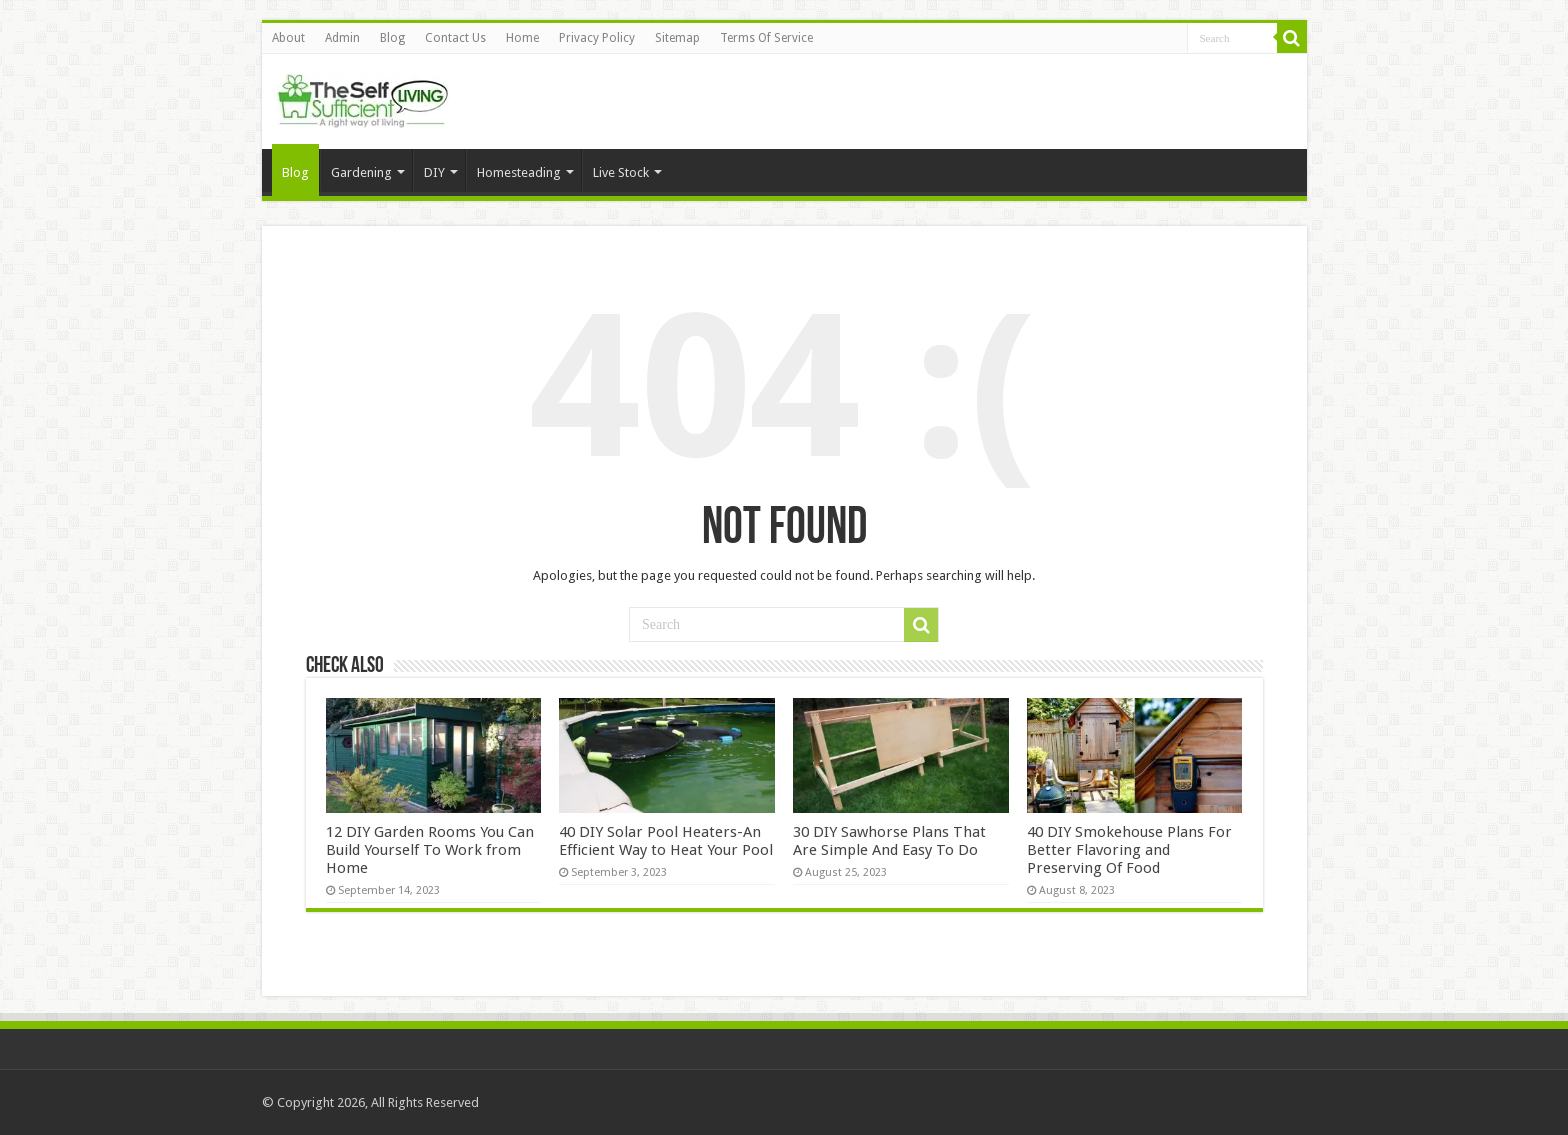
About (288, 38)
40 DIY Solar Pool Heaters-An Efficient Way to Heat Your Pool (666, 841)
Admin (342, 38)
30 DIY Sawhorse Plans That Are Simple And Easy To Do (889, 841)
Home (522, 38)
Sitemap (677, 38)
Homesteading (519, 172)
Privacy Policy (597, 38)
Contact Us (455, 38)
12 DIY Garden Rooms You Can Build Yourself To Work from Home (430, 850)
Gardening (361, 172)
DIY (434, 172)
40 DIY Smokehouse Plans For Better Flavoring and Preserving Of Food (1129, 850)
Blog (392, 38)
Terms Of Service (766, 38)
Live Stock (621, 172)
